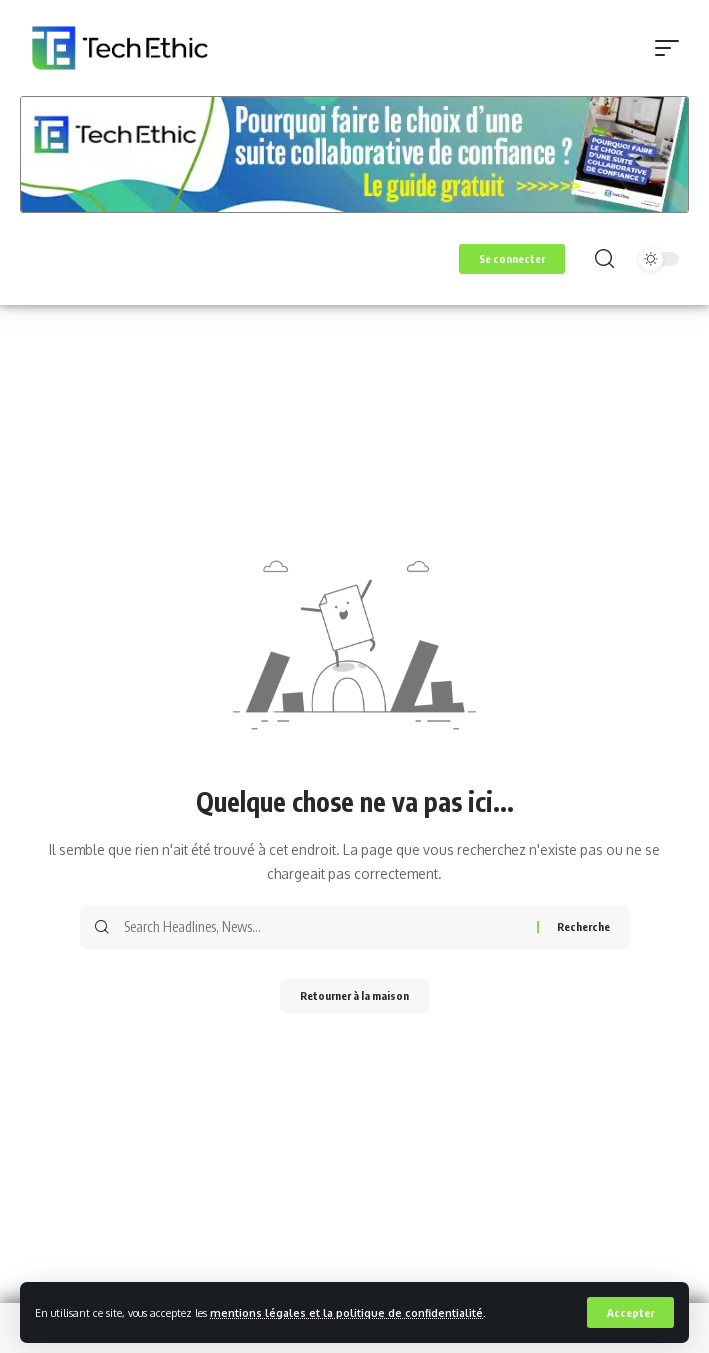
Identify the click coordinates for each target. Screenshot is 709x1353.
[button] (630, 1312)
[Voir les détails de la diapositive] (354, 155)
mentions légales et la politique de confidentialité (346, 1312)
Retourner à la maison (354, 995)
